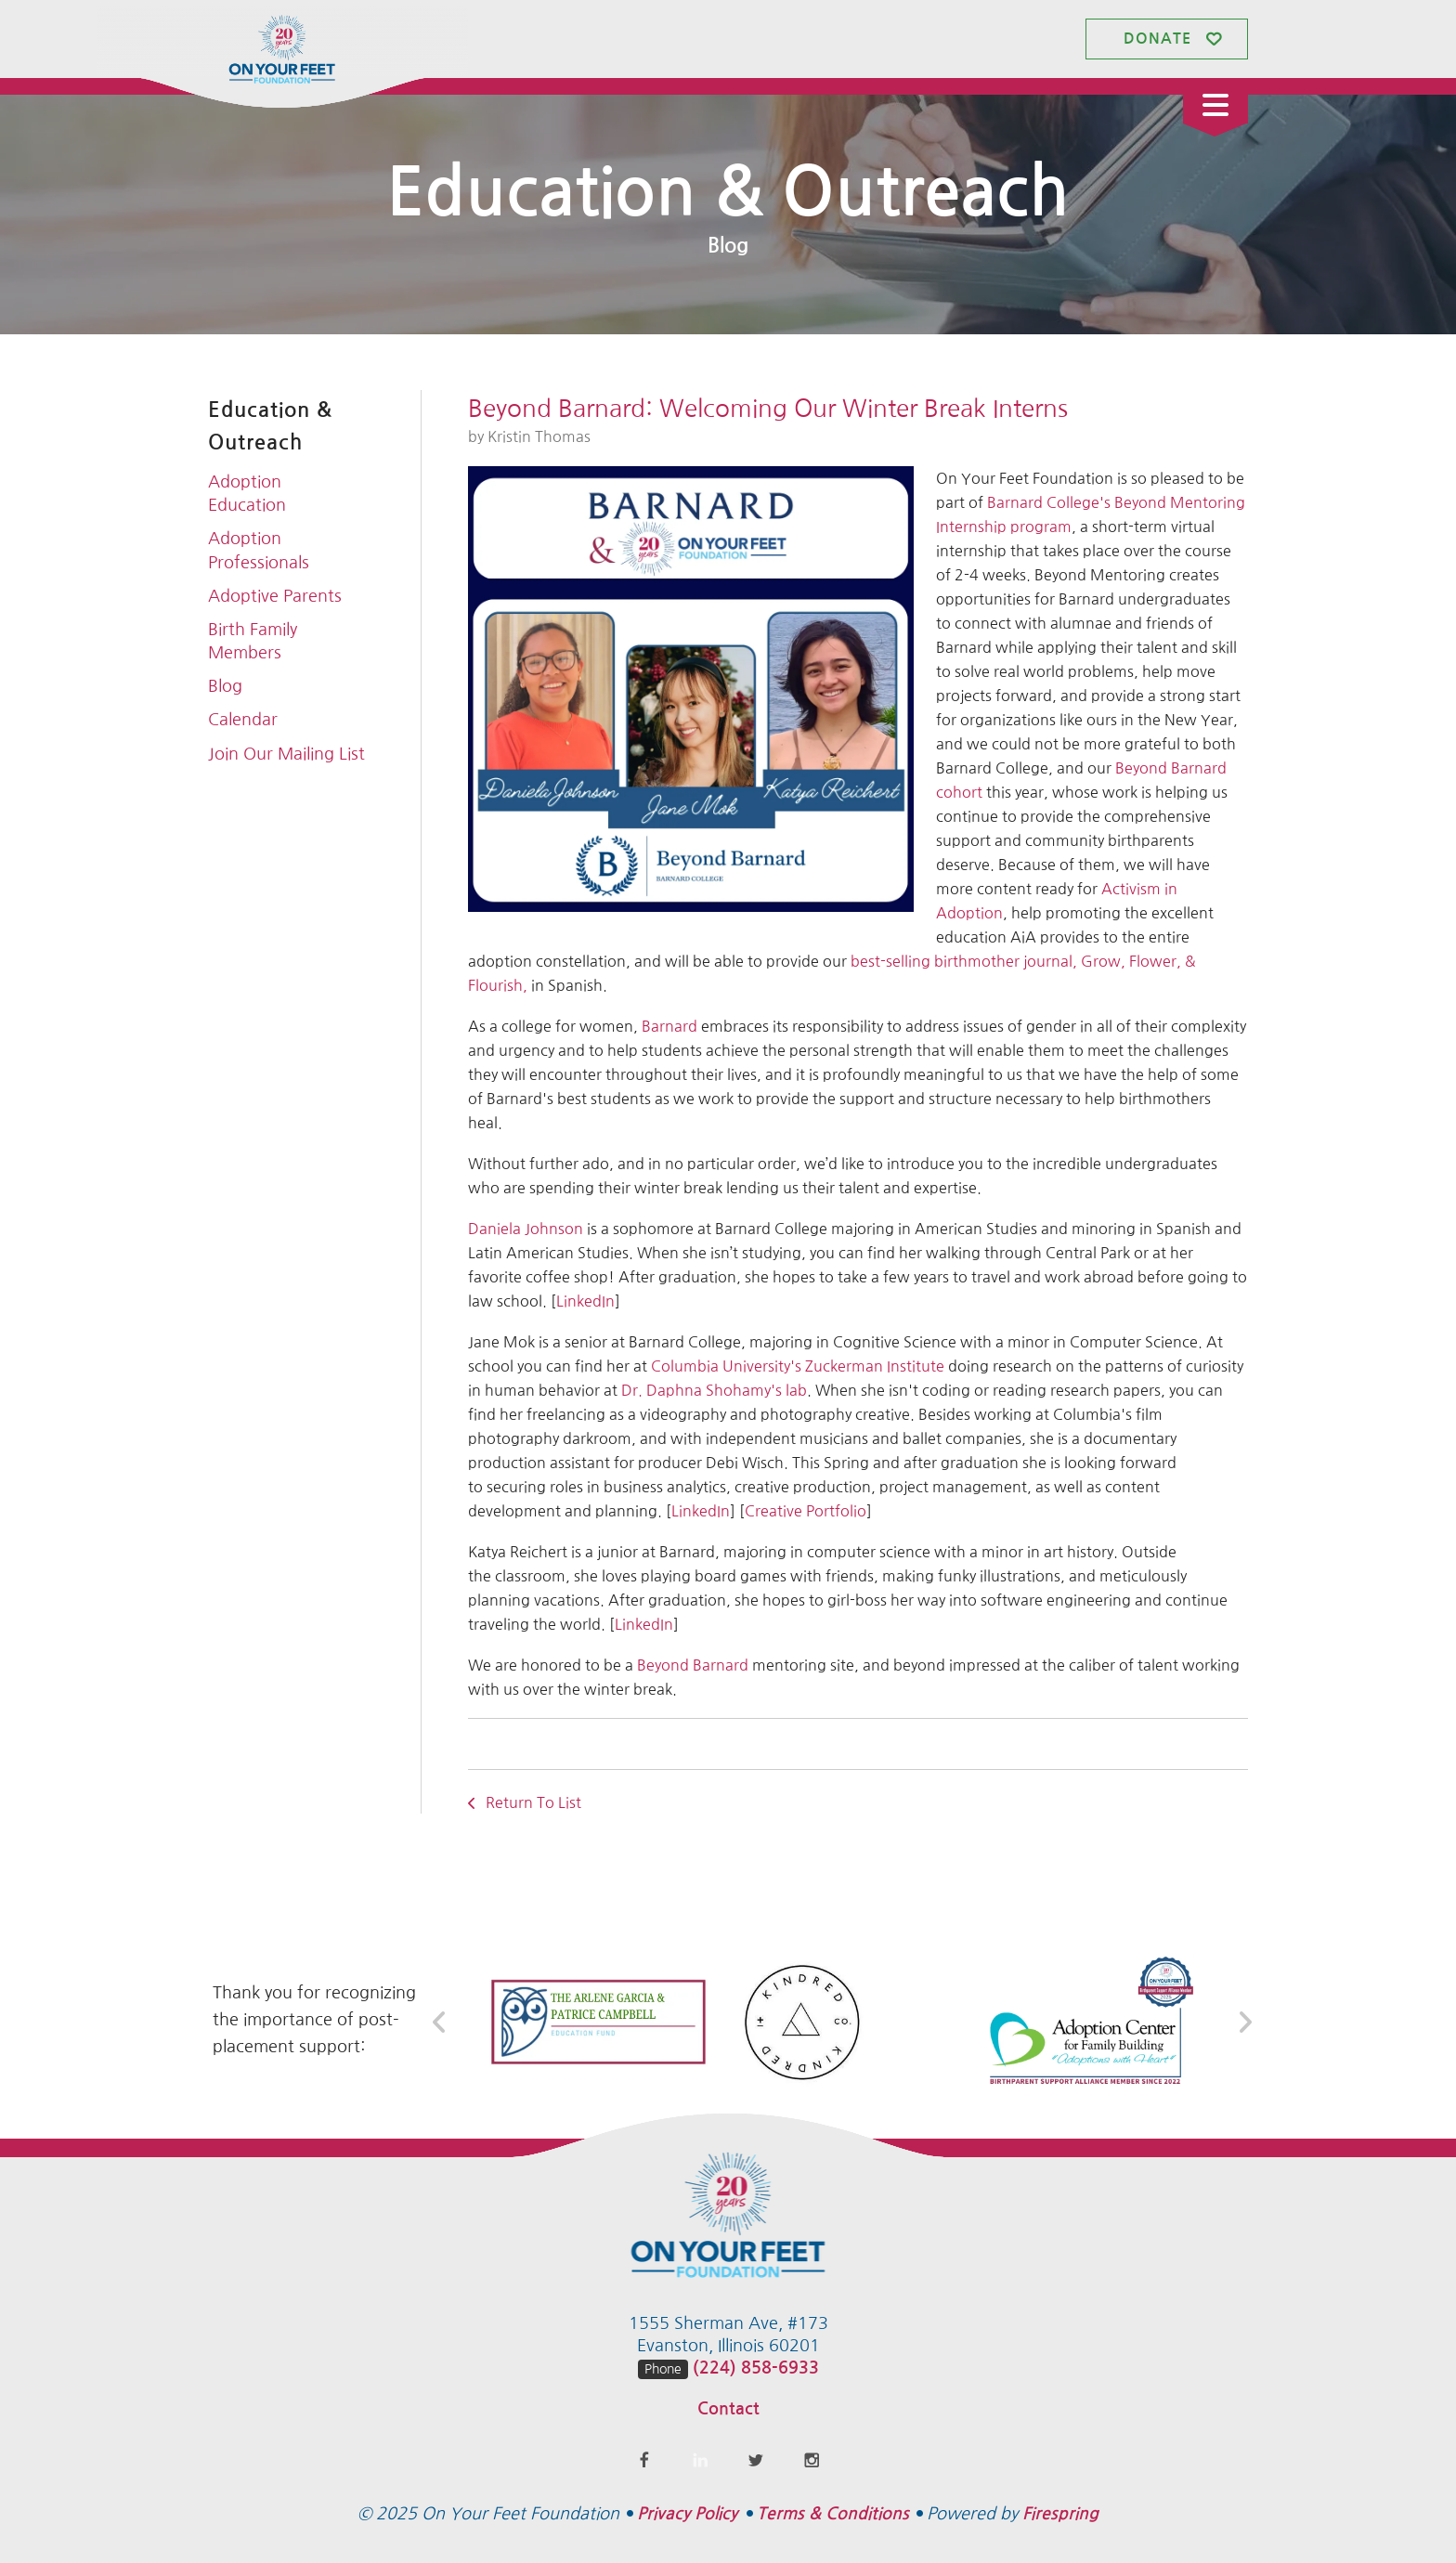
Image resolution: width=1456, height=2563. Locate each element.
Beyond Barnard (692, 1665)
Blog (225, 686)
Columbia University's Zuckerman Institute (797, 1366)
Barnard (667, 1026)
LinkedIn (585, 1301)
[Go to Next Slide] (1245, 2022)
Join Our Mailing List (286, 754)
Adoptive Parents (275, 596)
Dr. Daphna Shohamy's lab (714, 1390)
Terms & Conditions (833, 2513)
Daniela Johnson (525, 1228)
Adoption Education (247, 494)
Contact (728, 2408)
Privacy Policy (687, 2513)
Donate (1157, 39)
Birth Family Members (252, 641)
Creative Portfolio (805, 1510)
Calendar (243, 719)
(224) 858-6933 (756, 2368)
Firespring (1060, 2513)
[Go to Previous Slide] (439, 2022)
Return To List (531, 1802)
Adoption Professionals (258, 550)
